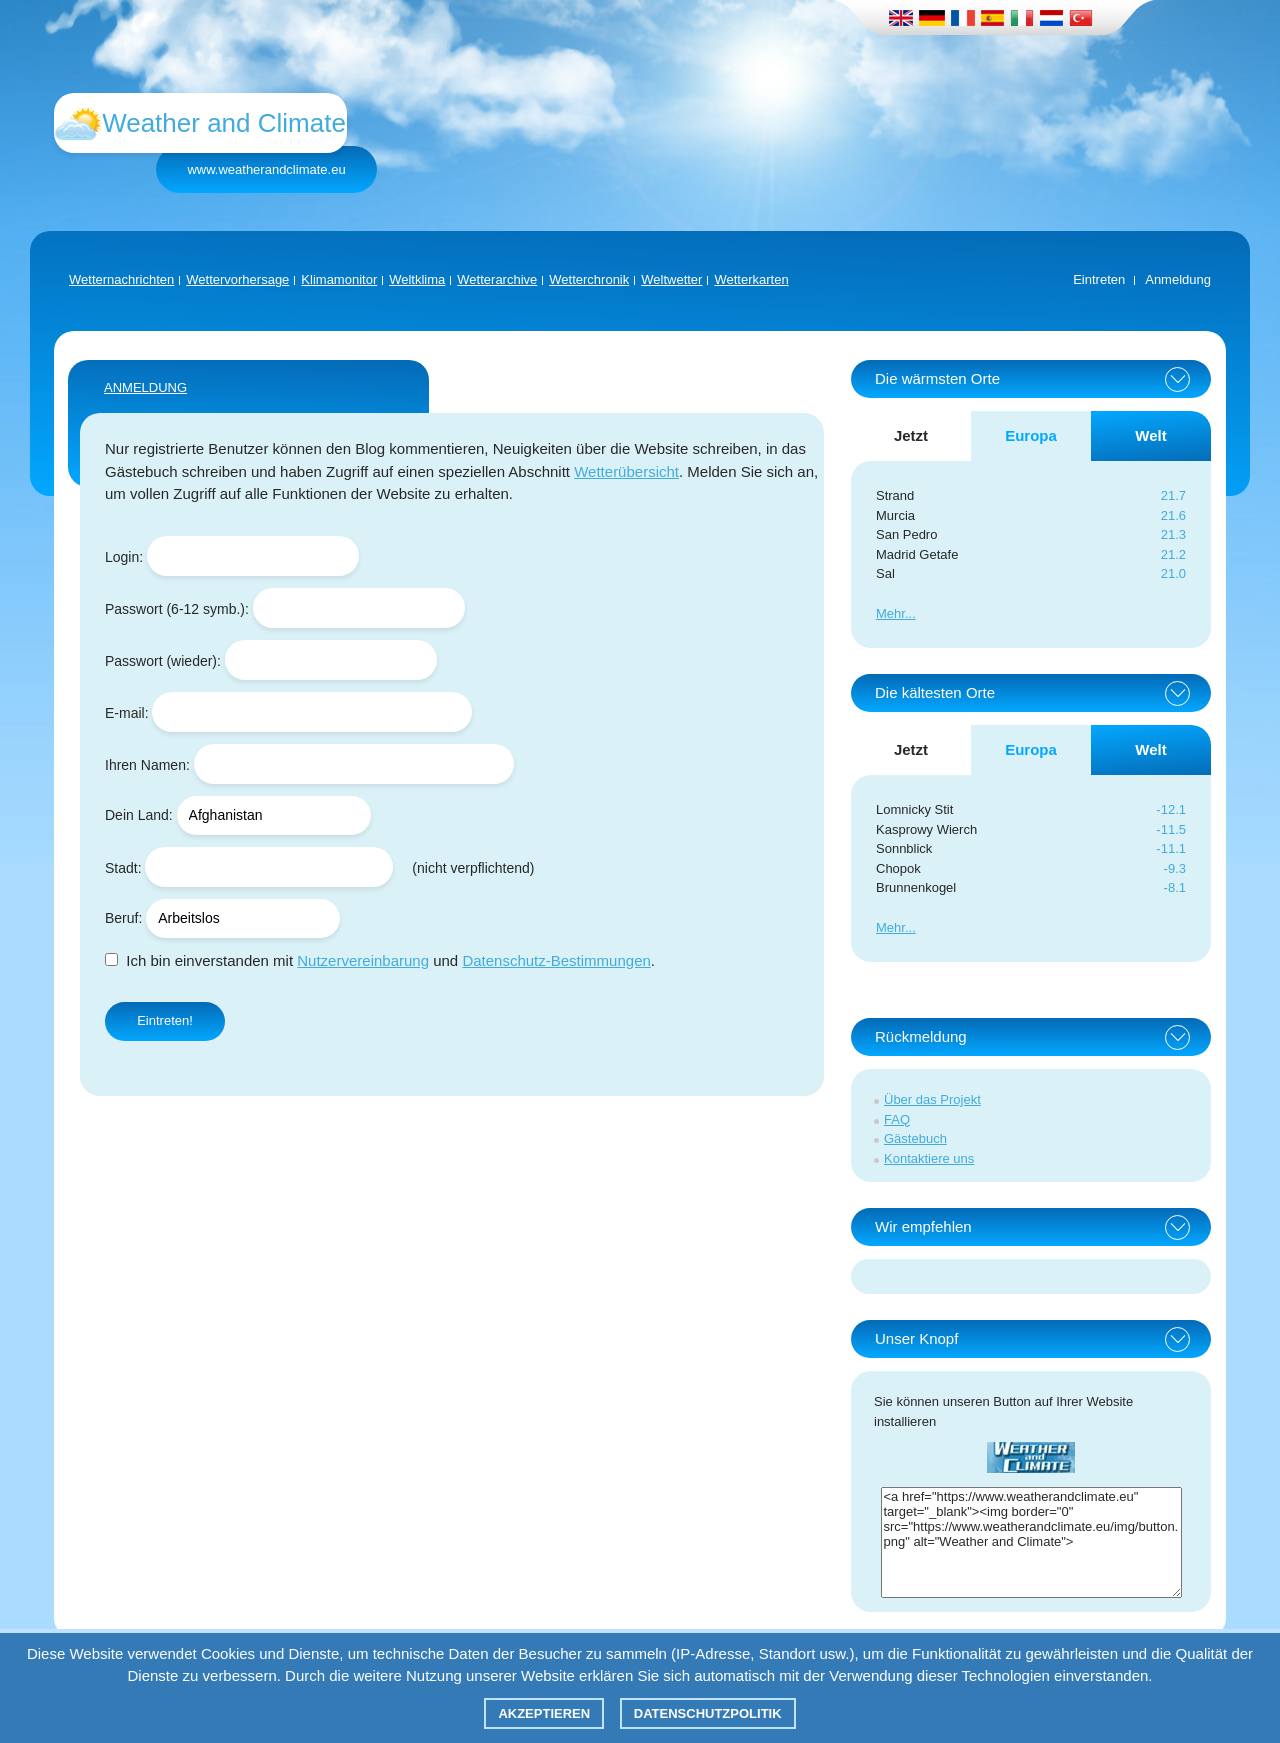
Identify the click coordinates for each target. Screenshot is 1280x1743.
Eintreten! (165, 1020)
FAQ (897, 1119)
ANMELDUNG (145, 387)
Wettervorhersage (237, 279)
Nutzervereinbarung (363, 960)
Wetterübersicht (626, 471)
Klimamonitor (339, 279)
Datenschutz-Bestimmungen (556, 960)
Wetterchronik (589, 279)
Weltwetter (671, 279)
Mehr (890, 613)
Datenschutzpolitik (708, 1713)
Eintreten (1099, 279)
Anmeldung (1178, 279)
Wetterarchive (497, 279)
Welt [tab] (1150, 435)
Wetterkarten (751, 279)
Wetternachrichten (121, 279)
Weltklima (417, 279)
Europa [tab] (1031, 435)
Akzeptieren (544, 1713)
